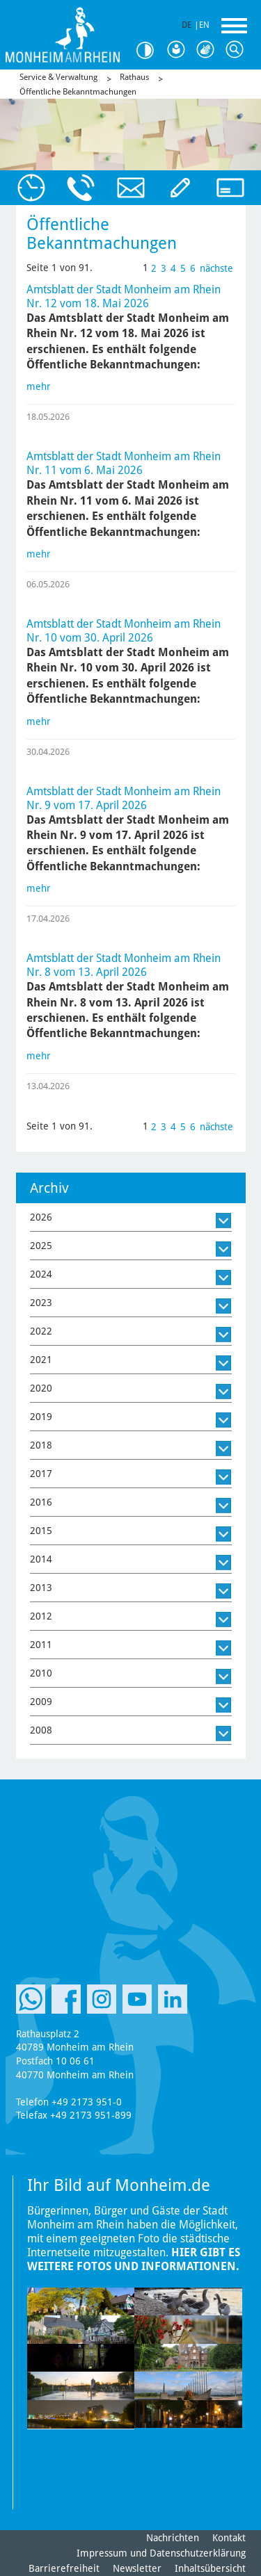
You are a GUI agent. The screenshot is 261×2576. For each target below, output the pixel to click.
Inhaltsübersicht (210, 2568)
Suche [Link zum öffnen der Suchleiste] (237, 50)
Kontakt (229, 2537)
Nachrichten (172, 2537)
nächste (216, 268)
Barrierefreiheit (64, 2568)
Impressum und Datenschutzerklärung (161, 2553)
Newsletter (137, 2568)
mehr (38, 386)
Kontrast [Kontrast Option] (149, 50)
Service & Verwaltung (58, 77)
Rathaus (134, 77)
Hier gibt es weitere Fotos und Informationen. (133, 2259)
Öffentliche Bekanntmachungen (77, 92)
